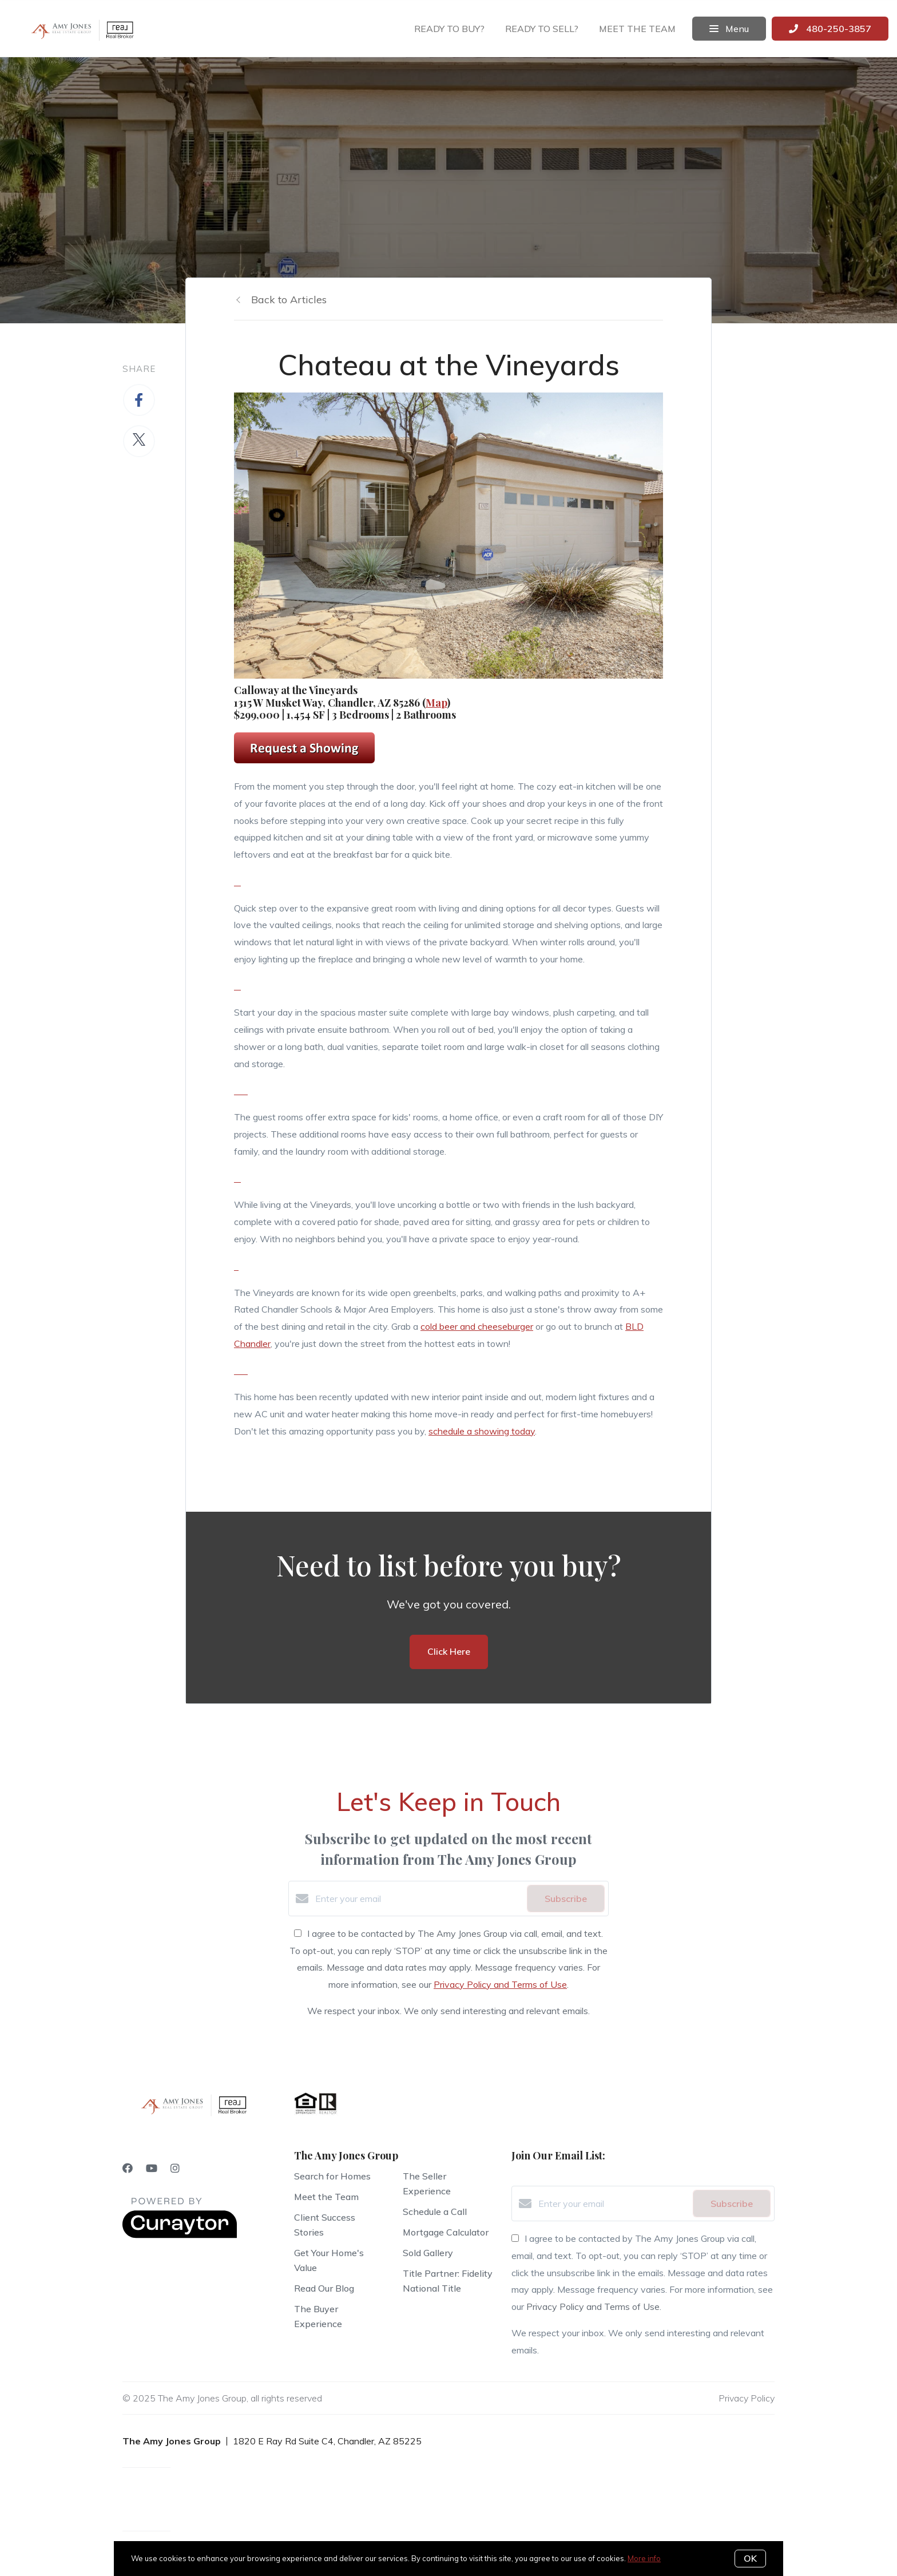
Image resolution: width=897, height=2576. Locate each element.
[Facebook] (127, 2168)
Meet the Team (326, 2196)
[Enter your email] (418, 1899)
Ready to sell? (541, 28)
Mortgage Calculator (446, 2232)
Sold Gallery (428, 2252)
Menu (729, 29)
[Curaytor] (179, 2235)
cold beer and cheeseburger (476, 1326)
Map (436, 703)
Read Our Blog (324, 2288)
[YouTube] (151, 2168)
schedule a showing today (481, 1431)
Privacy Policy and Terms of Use (500, 1984)
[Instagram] (175, 2168)
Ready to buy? (449, 28)
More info (644, 2558)
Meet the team (637, 28)
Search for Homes (332, 2176)
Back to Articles (289, 299)
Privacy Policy (747, 2398)
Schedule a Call (435, 2211)
